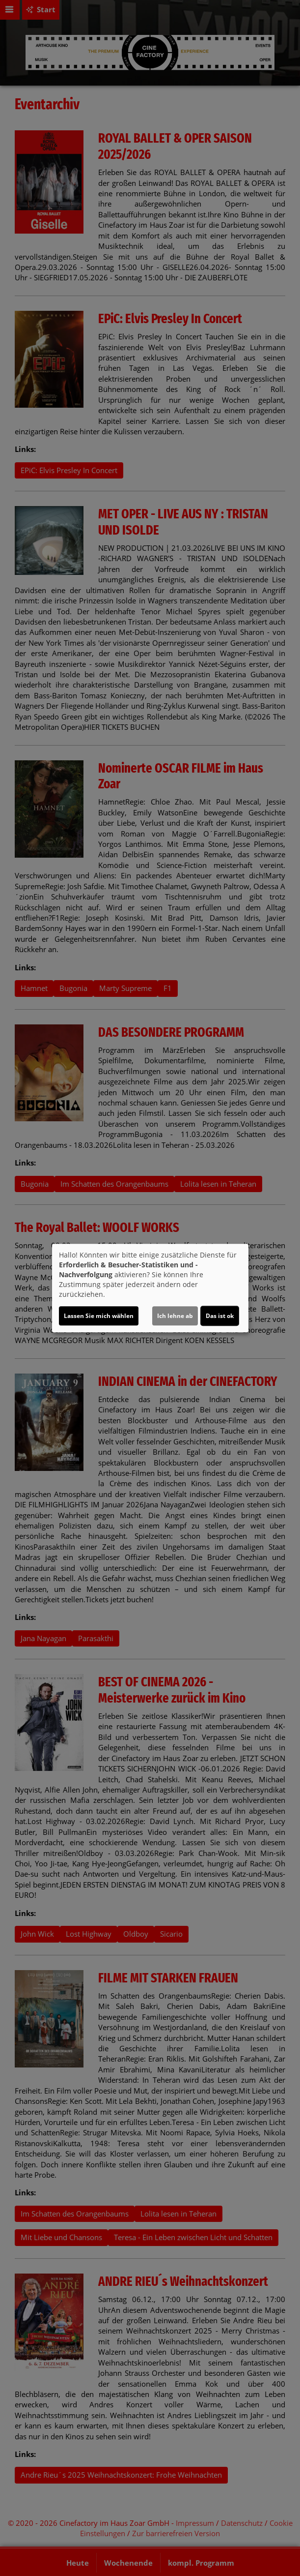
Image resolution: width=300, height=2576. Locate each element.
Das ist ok (220, 1316)
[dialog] (150, 1288)
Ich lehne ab (175, 1316)
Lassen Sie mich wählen (99, 1316)
